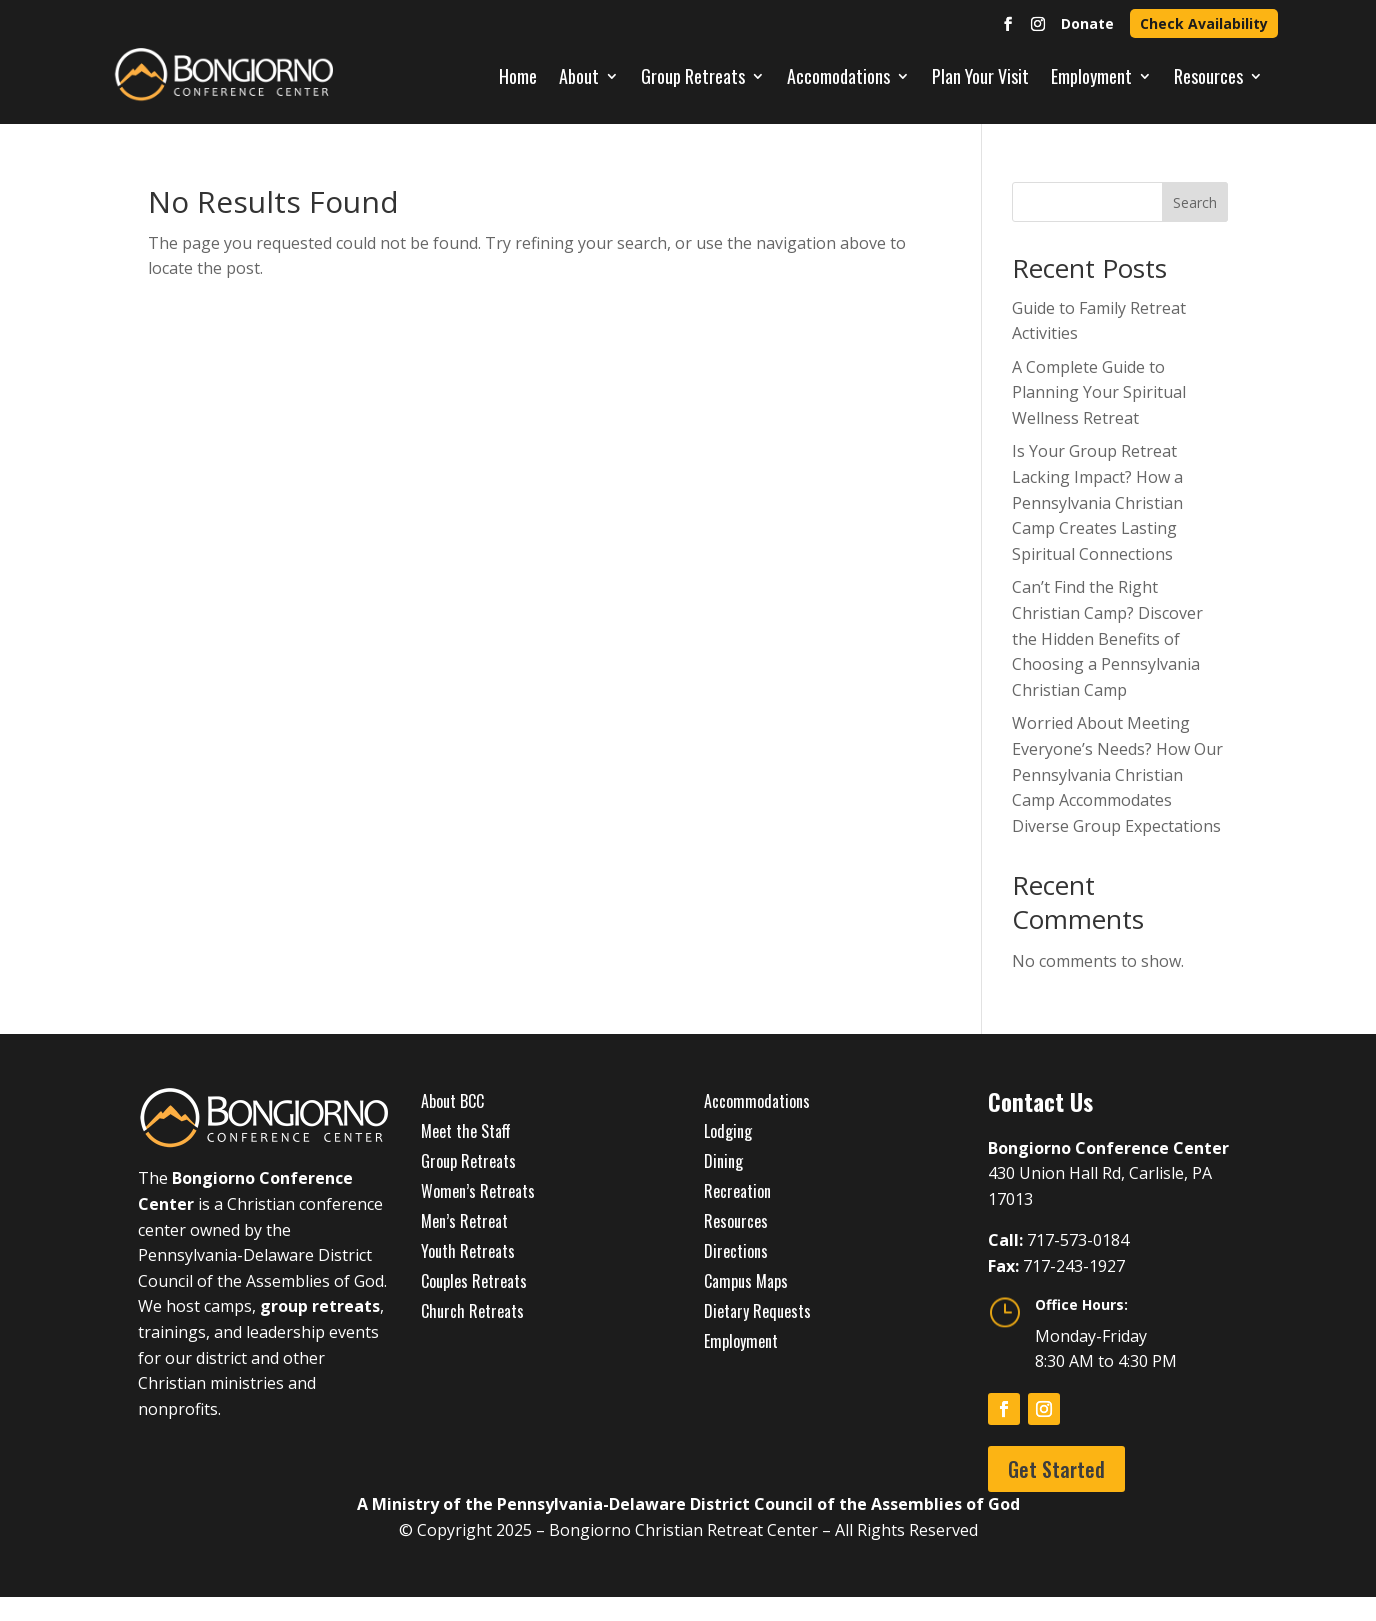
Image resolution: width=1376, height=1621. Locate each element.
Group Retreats (693, 76)
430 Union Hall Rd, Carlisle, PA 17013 (1108, 1173)
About (579, 76)
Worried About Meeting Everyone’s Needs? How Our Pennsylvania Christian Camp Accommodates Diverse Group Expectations (1117, 774)
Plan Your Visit (980, 76)
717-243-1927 (1074, 1266)
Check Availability (1204, 23)
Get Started (1056, 1469)
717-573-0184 (1078, 1240)
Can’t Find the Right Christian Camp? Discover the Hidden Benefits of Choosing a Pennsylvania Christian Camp (1107, 638)
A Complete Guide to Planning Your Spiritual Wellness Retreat (1099, 392)
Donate (1087, 23)
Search (1195, 202)
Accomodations (838, 76)
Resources (1208, 76)
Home (518, 76)
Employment (1091, 76)
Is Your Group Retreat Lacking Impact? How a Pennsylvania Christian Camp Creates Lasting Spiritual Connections (1097, 502)
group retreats (320, 1306)
